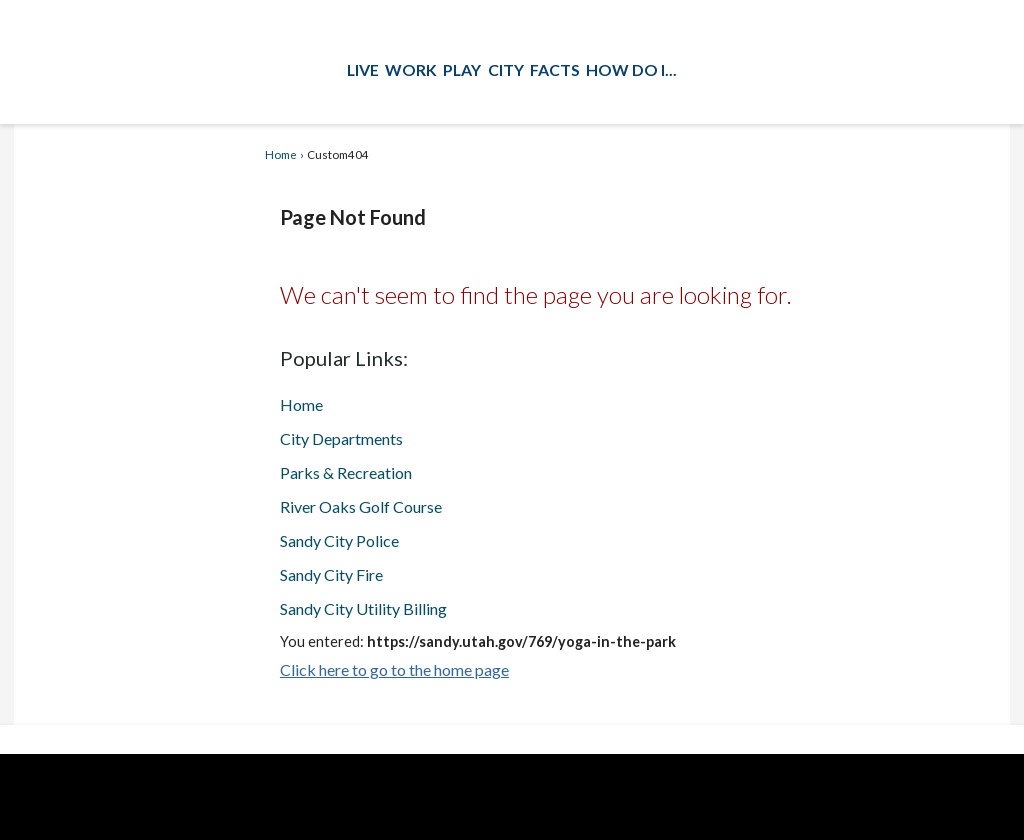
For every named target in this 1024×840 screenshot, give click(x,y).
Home (281, 154)
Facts (555, 69)
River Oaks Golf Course (361, 506)
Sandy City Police (339, 540)
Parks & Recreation (346, 472)
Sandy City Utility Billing (363, 608)
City (506, 69)
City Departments (341, 438)
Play (462, 69)
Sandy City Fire (331, 574)
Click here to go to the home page (394, 669)
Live (363, 69)
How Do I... (631, 69)
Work (411, 69)
